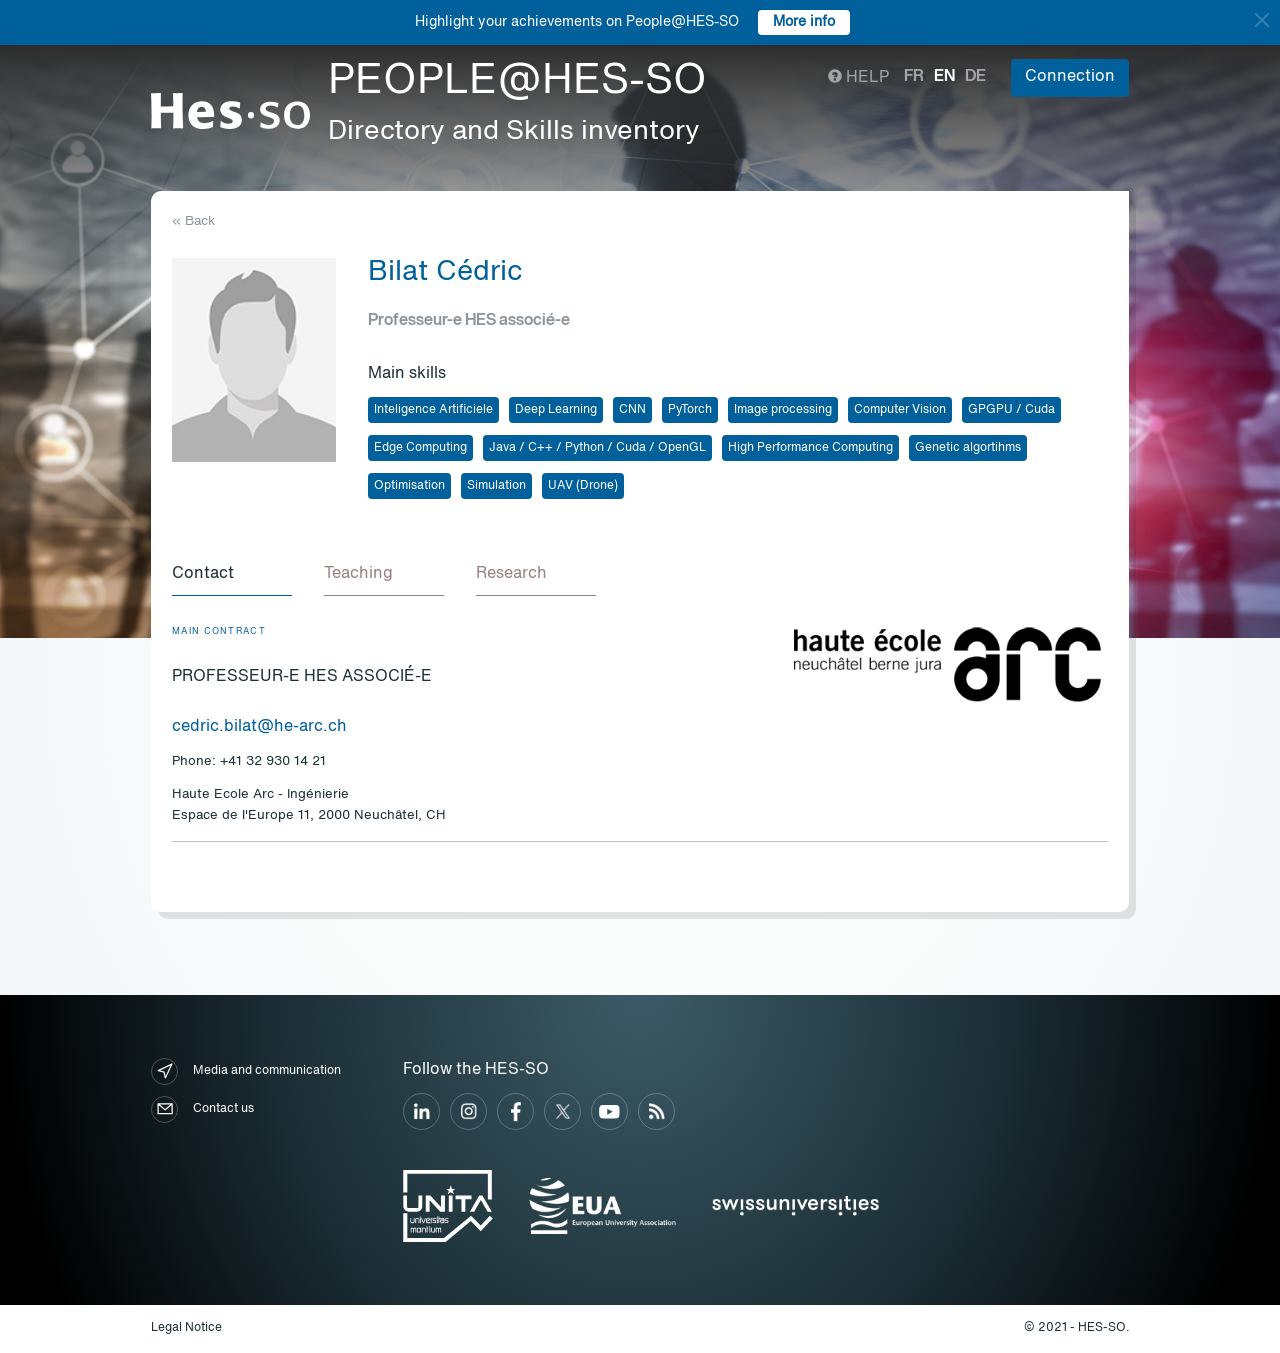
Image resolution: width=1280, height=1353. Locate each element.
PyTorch (690, 410)
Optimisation (409, 486)
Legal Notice (186, 1328)
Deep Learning (556, 410)
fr (914, 77)
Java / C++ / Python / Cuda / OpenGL (597, 448)
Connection (1070, 77)
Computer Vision (900, 410)
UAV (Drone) (583, 486)
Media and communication (246, 1071)
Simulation (496, 486)
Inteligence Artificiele (433, 410)
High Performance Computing (810, 448)
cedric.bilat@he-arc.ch (259, 727)
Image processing (783, 410)
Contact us (202, 1109)
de (975, 77)
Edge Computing (420, 448)
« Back (193, 221)
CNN (632, 410)
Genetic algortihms (968, 448)
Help (858, 78)
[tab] (232, 575)
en (944, 77)
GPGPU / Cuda (1011, 410)
